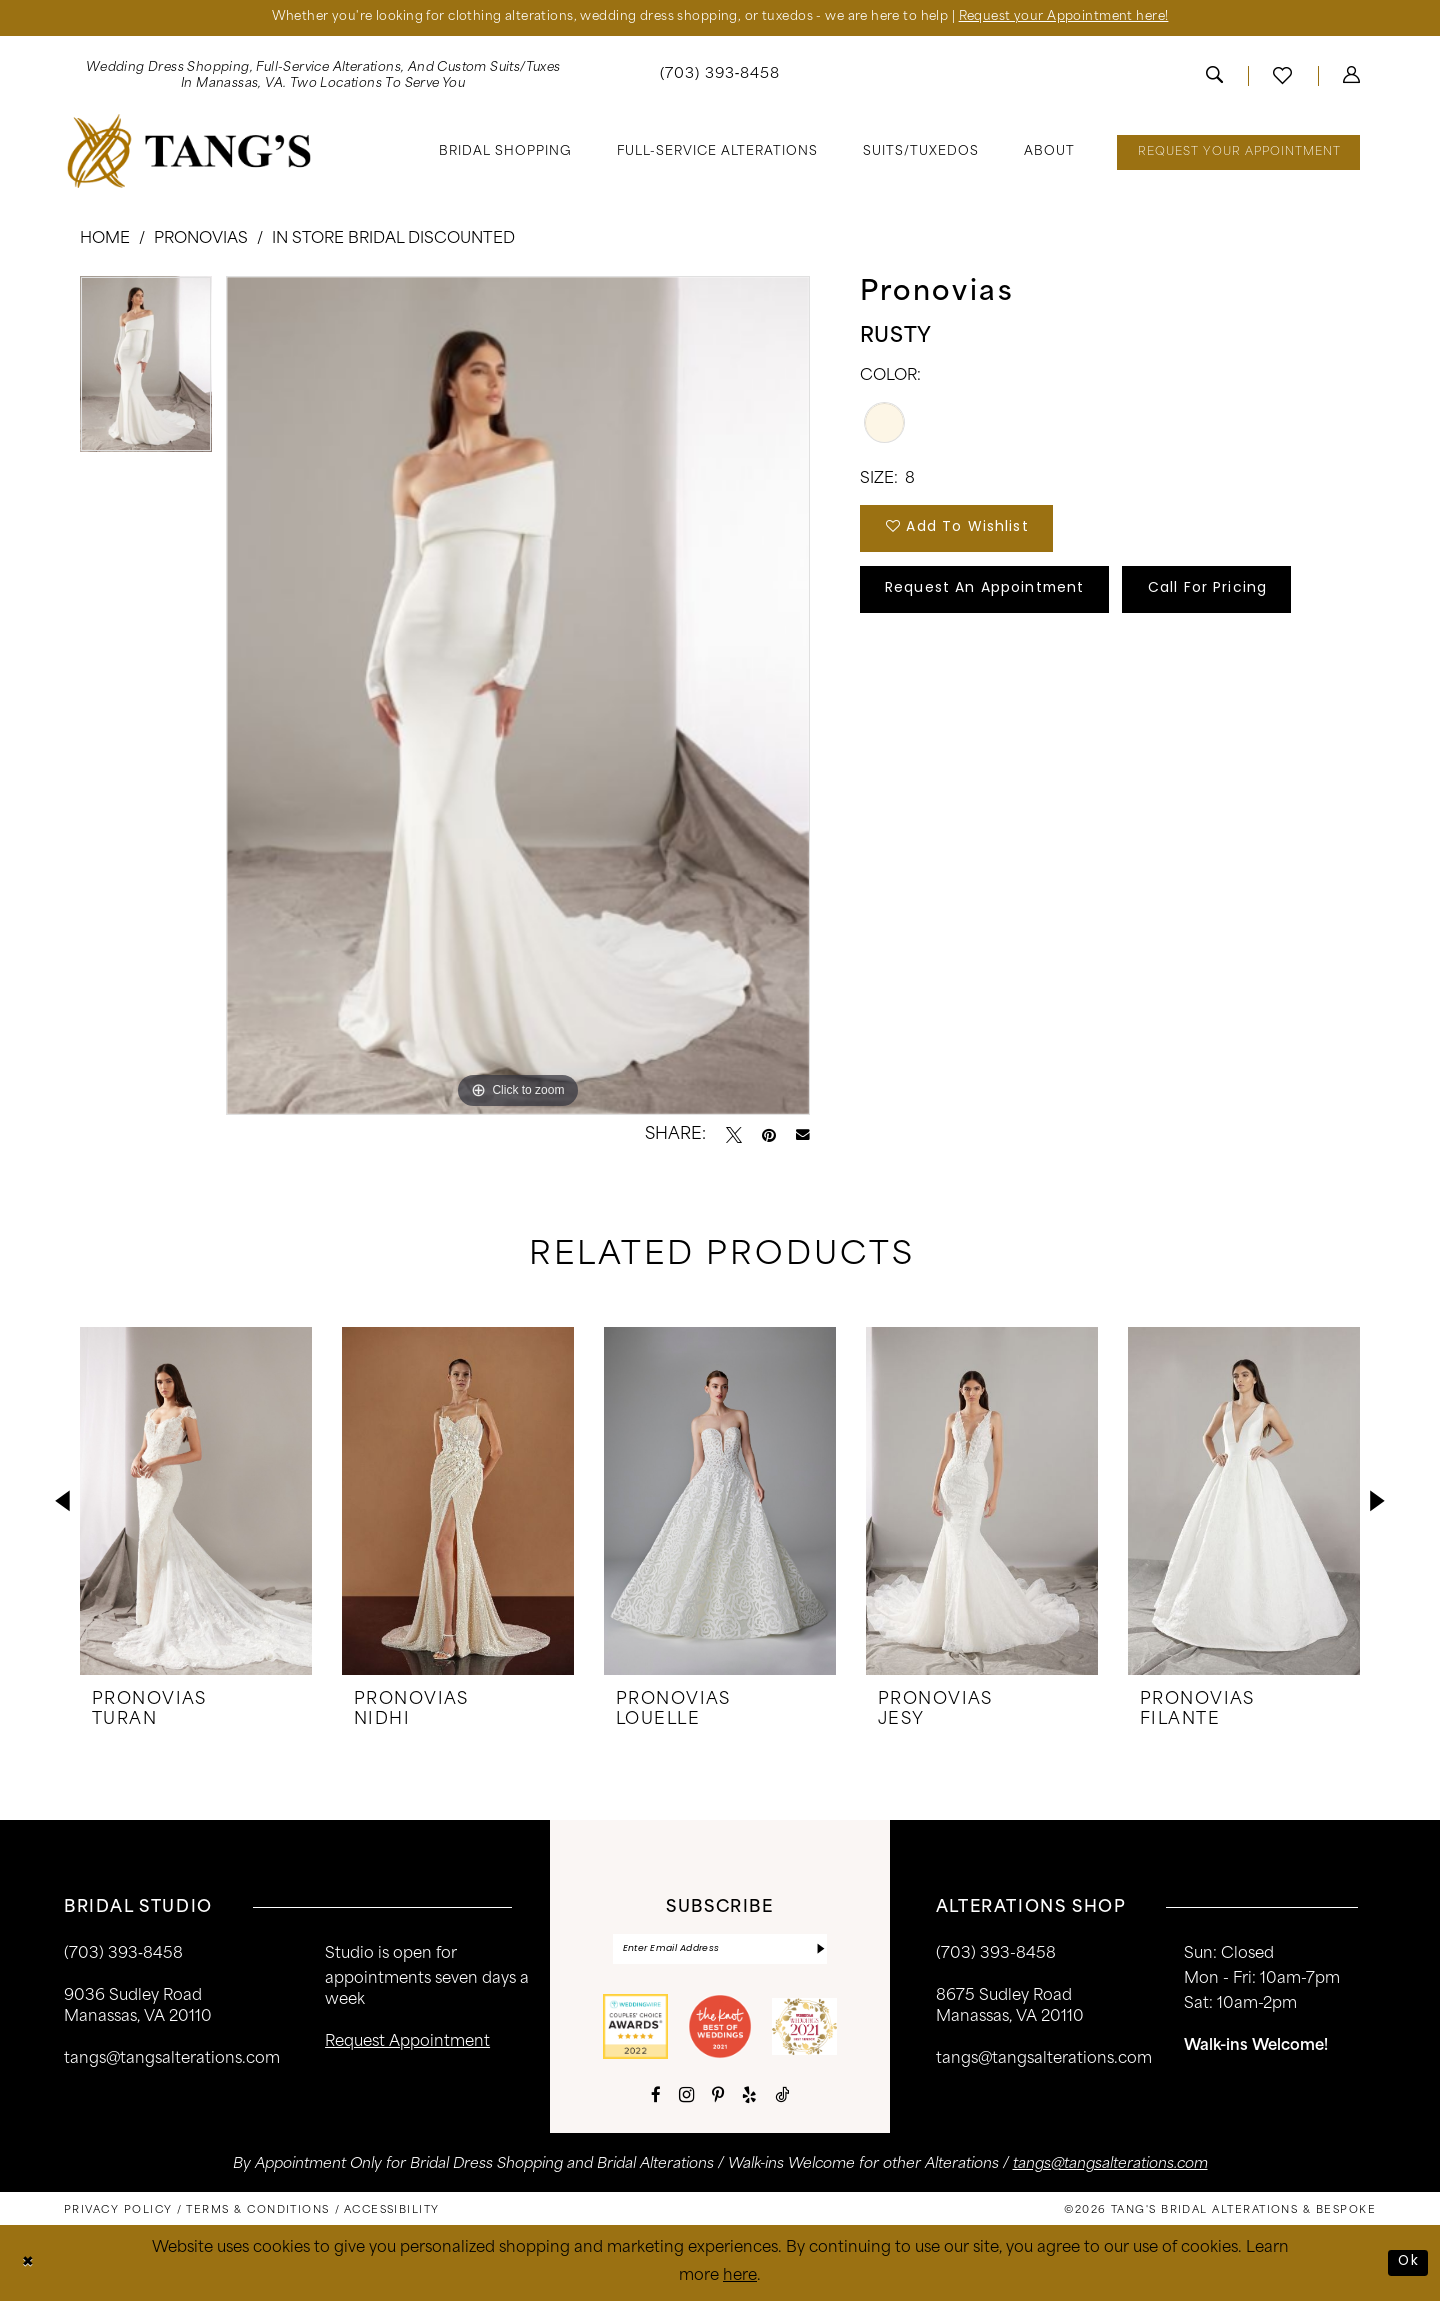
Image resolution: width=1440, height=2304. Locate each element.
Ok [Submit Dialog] (1408, 2265)
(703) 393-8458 (996, 1955)
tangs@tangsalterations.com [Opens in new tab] (1110, 2167)
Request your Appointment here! (1080, 18)
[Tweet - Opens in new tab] (734, 1136)
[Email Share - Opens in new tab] (803, 1136)
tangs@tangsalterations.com (172, 2060)
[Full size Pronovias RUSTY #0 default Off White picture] (518, 696)
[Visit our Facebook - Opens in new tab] (656, 2098)
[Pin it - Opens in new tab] (769, 1136)
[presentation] (196, 1502)
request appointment (407, 2043)
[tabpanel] (146, 372)
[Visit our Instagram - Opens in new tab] (686, 2098)
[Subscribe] (820, 1951)
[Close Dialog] (29, 2266)
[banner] (189, 152)
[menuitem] (323, 77)
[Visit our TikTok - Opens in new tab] (782, 2098)
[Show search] (1214, 77)
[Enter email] (720, 1951)
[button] (1351, 77)
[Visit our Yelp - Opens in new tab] (749, 2098)
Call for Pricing (1236, 597)
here (740, 2279)
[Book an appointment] (1238, 153)
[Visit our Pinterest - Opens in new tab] (718, 2098)
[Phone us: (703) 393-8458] (720, 77)
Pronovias (201, 240)
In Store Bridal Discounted (393, 240)
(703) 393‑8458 (123, 1955)
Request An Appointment (996, 597)
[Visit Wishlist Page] (1282, 77)
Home (105, 240)
